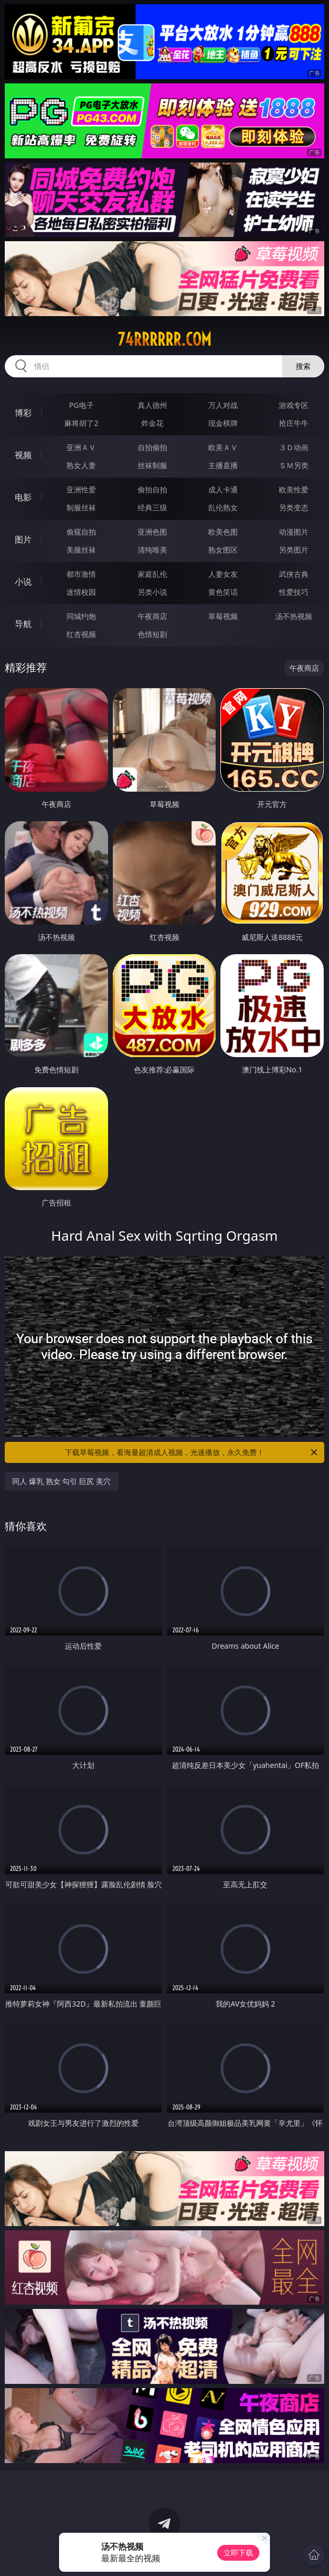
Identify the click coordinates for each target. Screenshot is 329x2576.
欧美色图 (223, 532)
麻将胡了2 (81, 423)
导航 (23, 624)
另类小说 (152, 592)
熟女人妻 (81, 465)
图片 (23, 539)
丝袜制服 (152, 465)
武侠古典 (293, 574)
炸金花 (152, 423)
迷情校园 (81, 592)
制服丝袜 (81, 507)
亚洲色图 (152, 532)
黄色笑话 (223, 592)
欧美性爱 (293, 489)
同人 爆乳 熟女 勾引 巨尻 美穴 (61, 1481)
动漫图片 (293, 532)
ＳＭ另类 (293, 465)
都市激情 (81, 574)
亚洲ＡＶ (81, 447)
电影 (23, 497)
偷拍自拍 (152, 489)
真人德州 (152, 405)
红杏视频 (81, 634)
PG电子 (81, 405)
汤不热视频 (293, 616)
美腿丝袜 (81, 550)
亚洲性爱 (81, 489)
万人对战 (223, 405)
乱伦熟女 (223, 507)
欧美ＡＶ (223, 447)
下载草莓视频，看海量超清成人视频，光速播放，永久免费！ (192, 1452)
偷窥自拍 (81, 532)
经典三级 (152, 507)
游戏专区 (293, 405)
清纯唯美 (152, 550)
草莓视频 (223, 616)
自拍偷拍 (152, 447)
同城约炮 (81, 616)
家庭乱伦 (152, 574)
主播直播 (223, 465)
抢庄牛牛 (293, 423)
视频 (23, 455)
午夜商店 (152, 616)
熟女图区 (223, 550)
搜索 (303, 366)
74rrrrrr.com (164, 339)
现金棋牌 (223, 423)
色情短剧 (152, 634)
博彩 (23, 413)
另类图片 (293, 550)
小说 (23, 581)
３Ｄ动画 (293, 447)
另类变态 (293, 507)
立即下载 (238, 2553)
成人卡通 (223, 489)
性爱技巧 (293, 592)
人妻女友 (223, 574)
